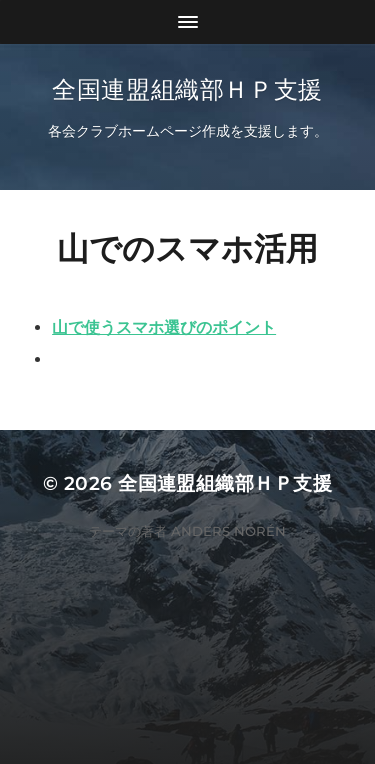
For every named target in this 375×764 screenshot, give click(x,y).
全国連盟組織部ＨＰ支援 (187, 89)
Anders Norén (228, 531)
